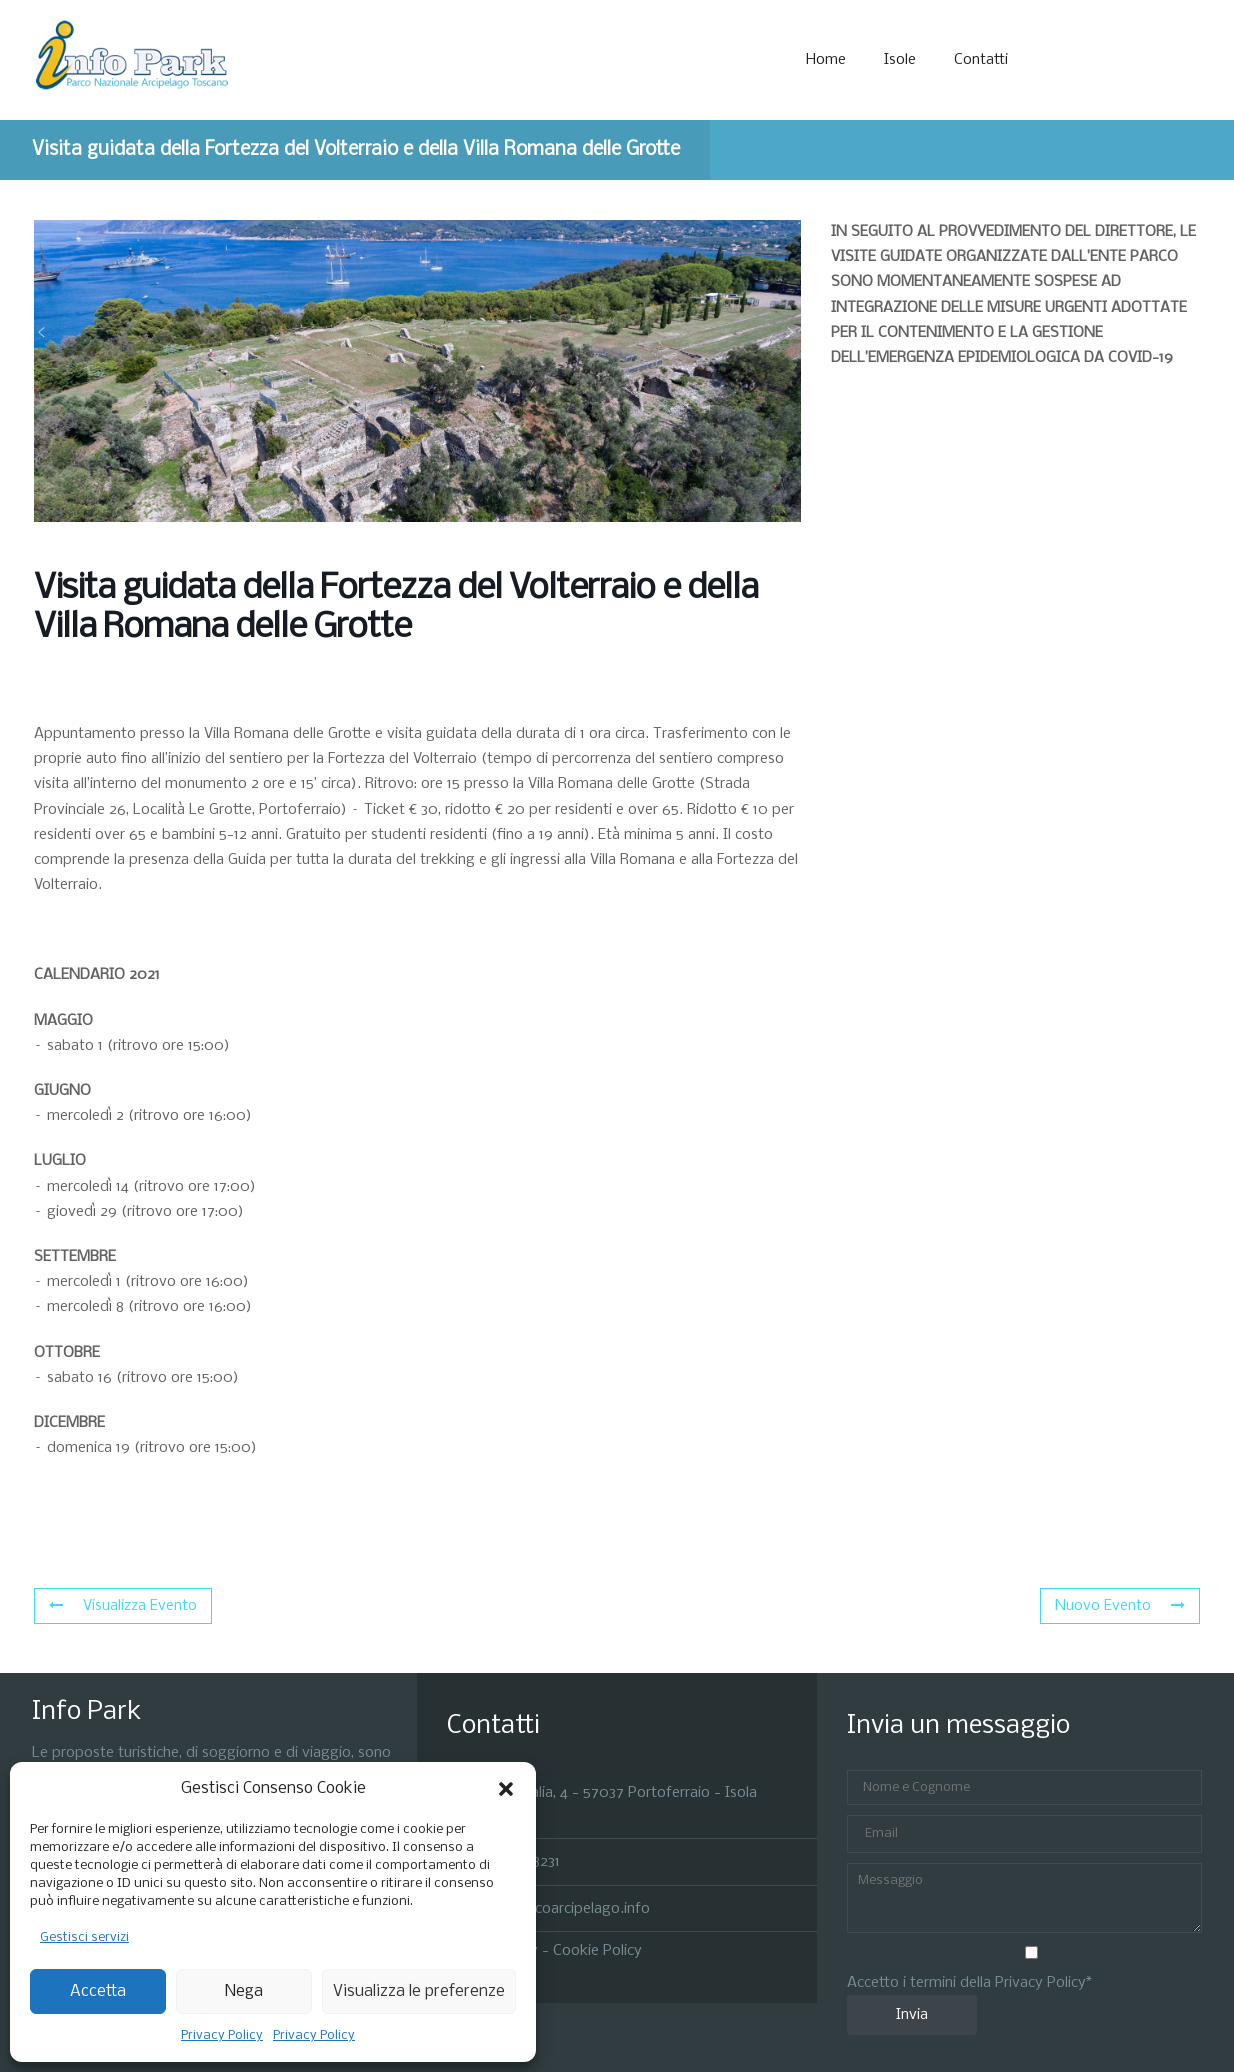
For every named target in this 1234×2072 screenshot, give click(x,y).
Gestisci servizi (84, 1937)
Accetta (98, 1991)
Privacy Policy (222, 2035)
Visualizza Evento (123, 1606)
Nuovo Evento (1120, 1606)
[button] (506, 1789)
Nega (244, 1991)
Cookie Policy (597, 1951)
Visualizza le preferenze (419, 1991)
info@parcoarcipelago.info (562, 1908)
